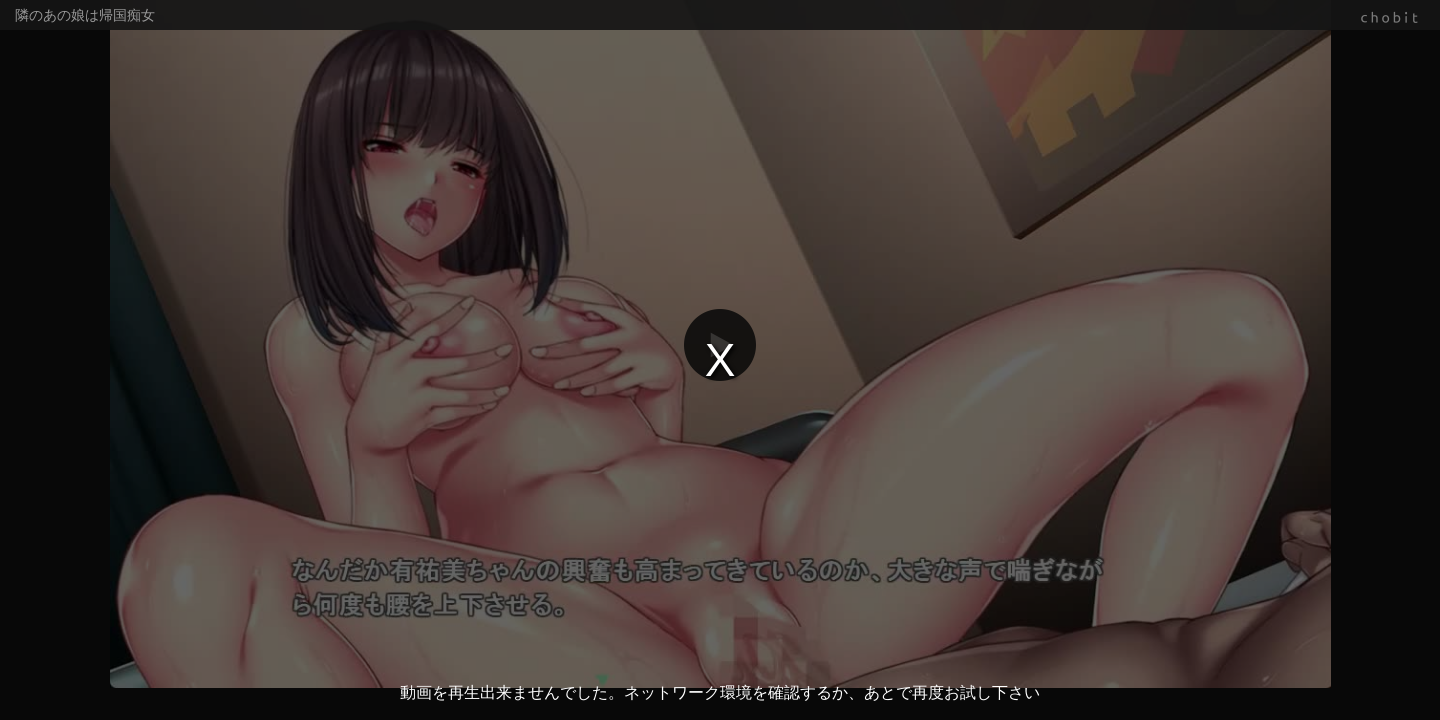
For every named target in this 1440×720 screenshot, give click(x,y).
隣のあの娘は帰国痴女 (85, 15)
